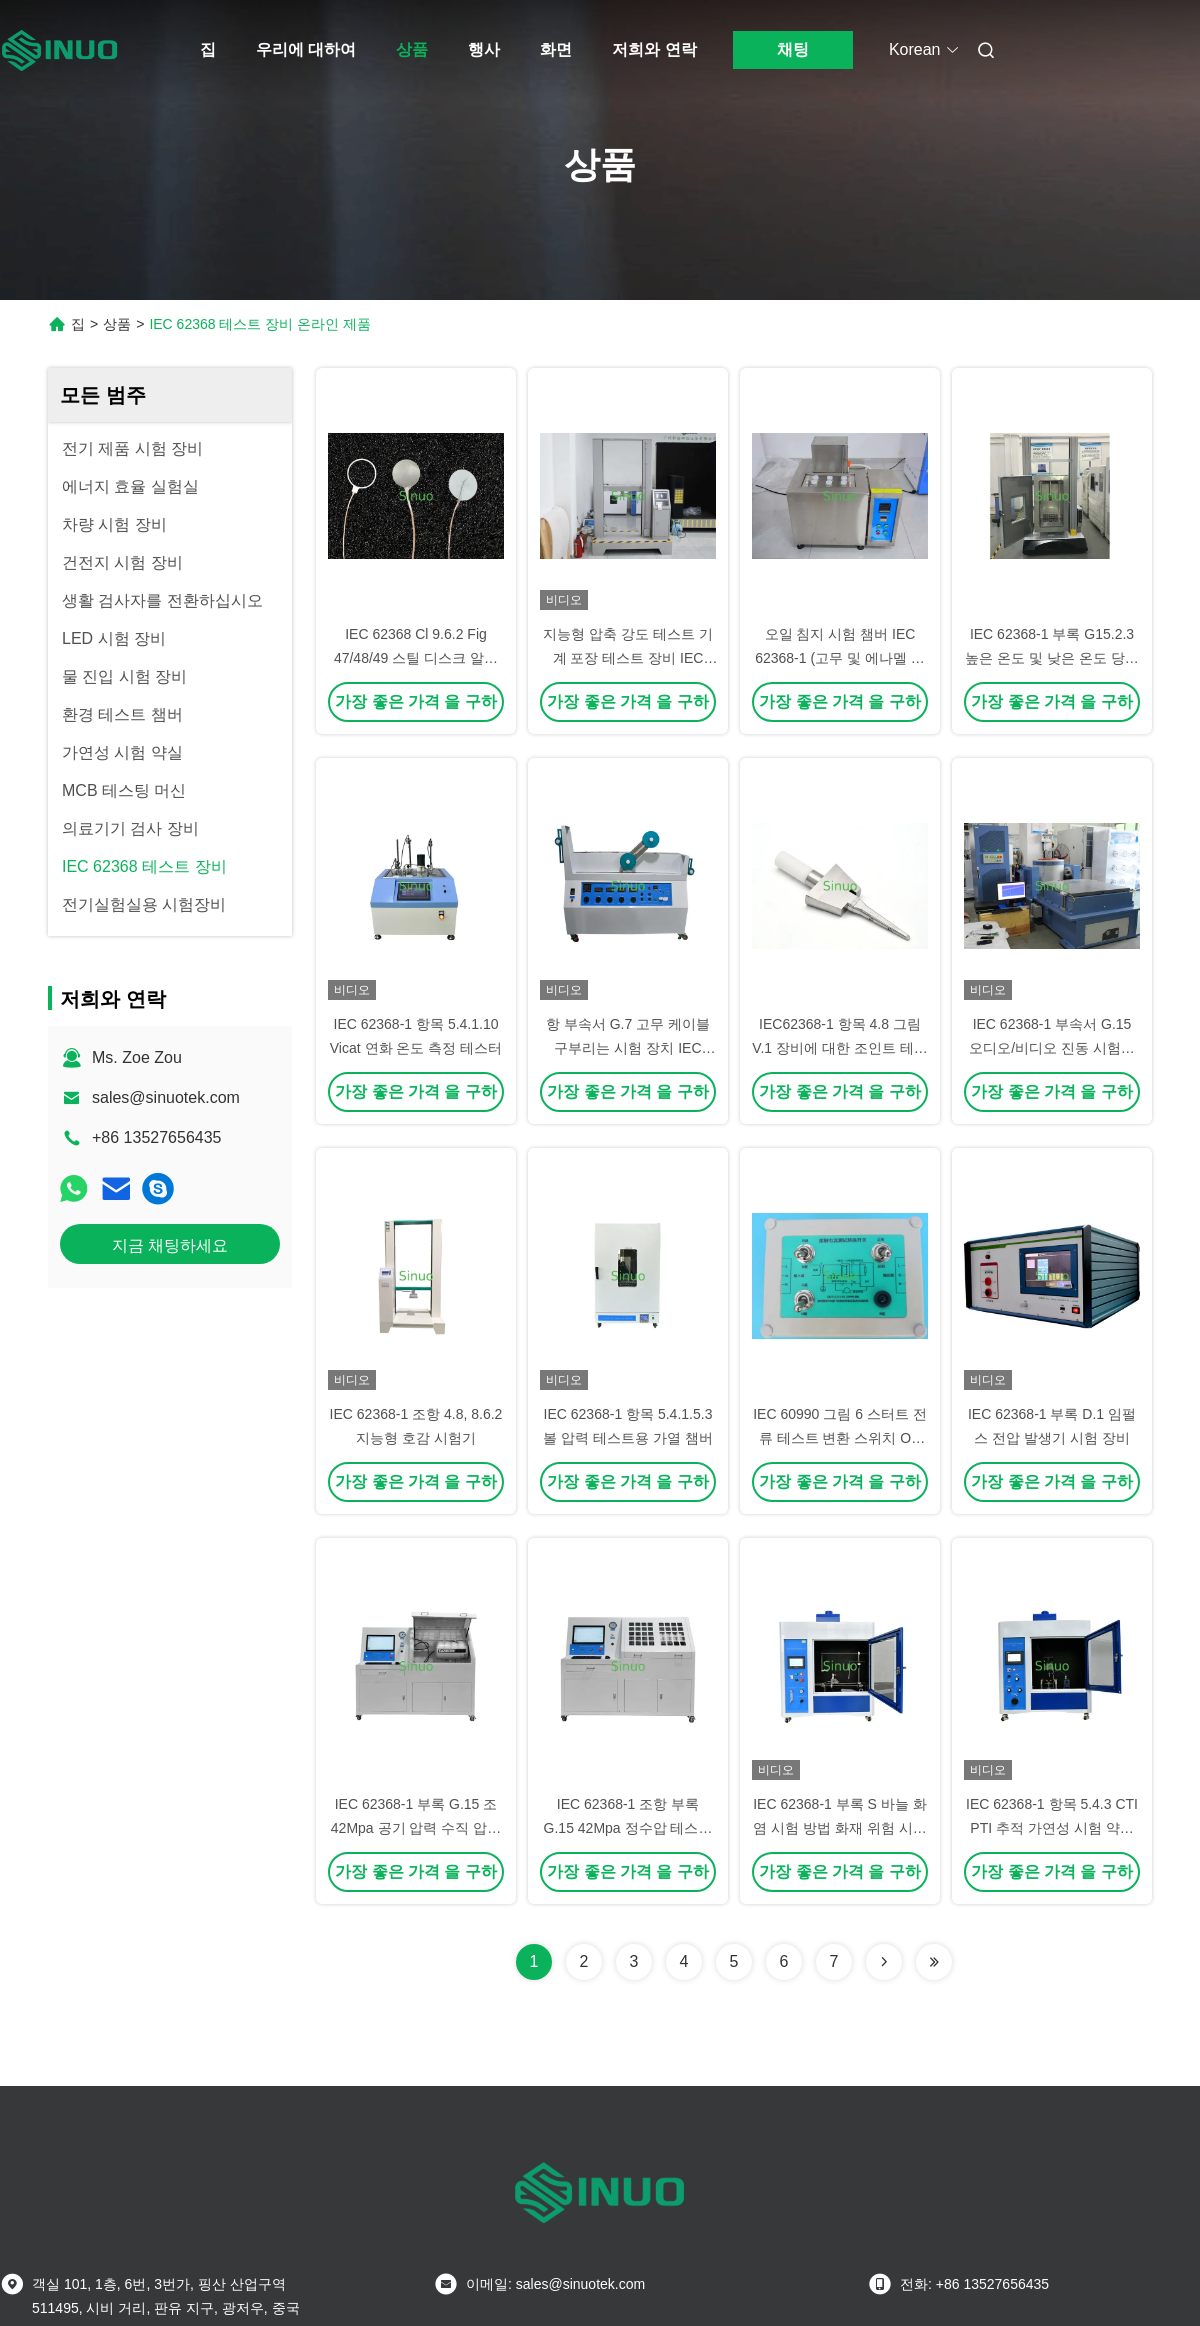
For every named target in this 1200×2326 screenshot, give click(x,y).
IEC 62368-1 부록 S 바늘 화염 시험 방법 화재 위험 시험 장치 (840, 1828)
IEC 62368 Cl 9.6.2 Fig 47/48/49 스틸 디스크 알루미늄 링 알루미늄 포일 (416, 658)
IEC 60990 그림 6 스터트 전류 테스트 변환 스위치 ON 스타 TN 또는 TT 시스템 (840, 1438)
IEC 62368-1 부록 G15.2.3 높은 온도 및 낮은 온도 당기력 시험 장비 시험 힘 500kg (1051, 658)
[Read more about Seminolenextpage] (884, 1962)
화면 (556, 49)
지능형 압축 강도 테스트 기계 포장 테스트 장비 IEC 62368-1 (628, 658)
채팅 (793, 49)
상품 (412, 49)
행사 (484, 49)
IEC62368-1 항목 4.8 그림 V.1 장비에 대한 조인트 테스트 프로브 (839, 1048)
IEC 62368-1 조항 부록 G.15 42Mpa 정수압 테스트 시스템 (628, 1828)
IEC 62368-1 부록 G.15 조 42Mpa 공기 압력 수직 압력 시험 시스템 (416, 1828)
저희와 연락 (654, 49)
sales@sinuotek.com (166, 1097)
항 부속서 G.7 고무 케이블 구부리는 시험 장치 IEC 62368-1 (628, 1048)
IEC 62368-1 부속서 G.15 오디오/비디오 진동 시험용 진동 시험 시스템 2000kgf (1052, 1048)
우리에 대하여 (306, 49)
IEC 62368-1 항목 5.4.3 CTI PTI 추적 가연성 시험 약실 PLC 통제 (1052, 1828)
